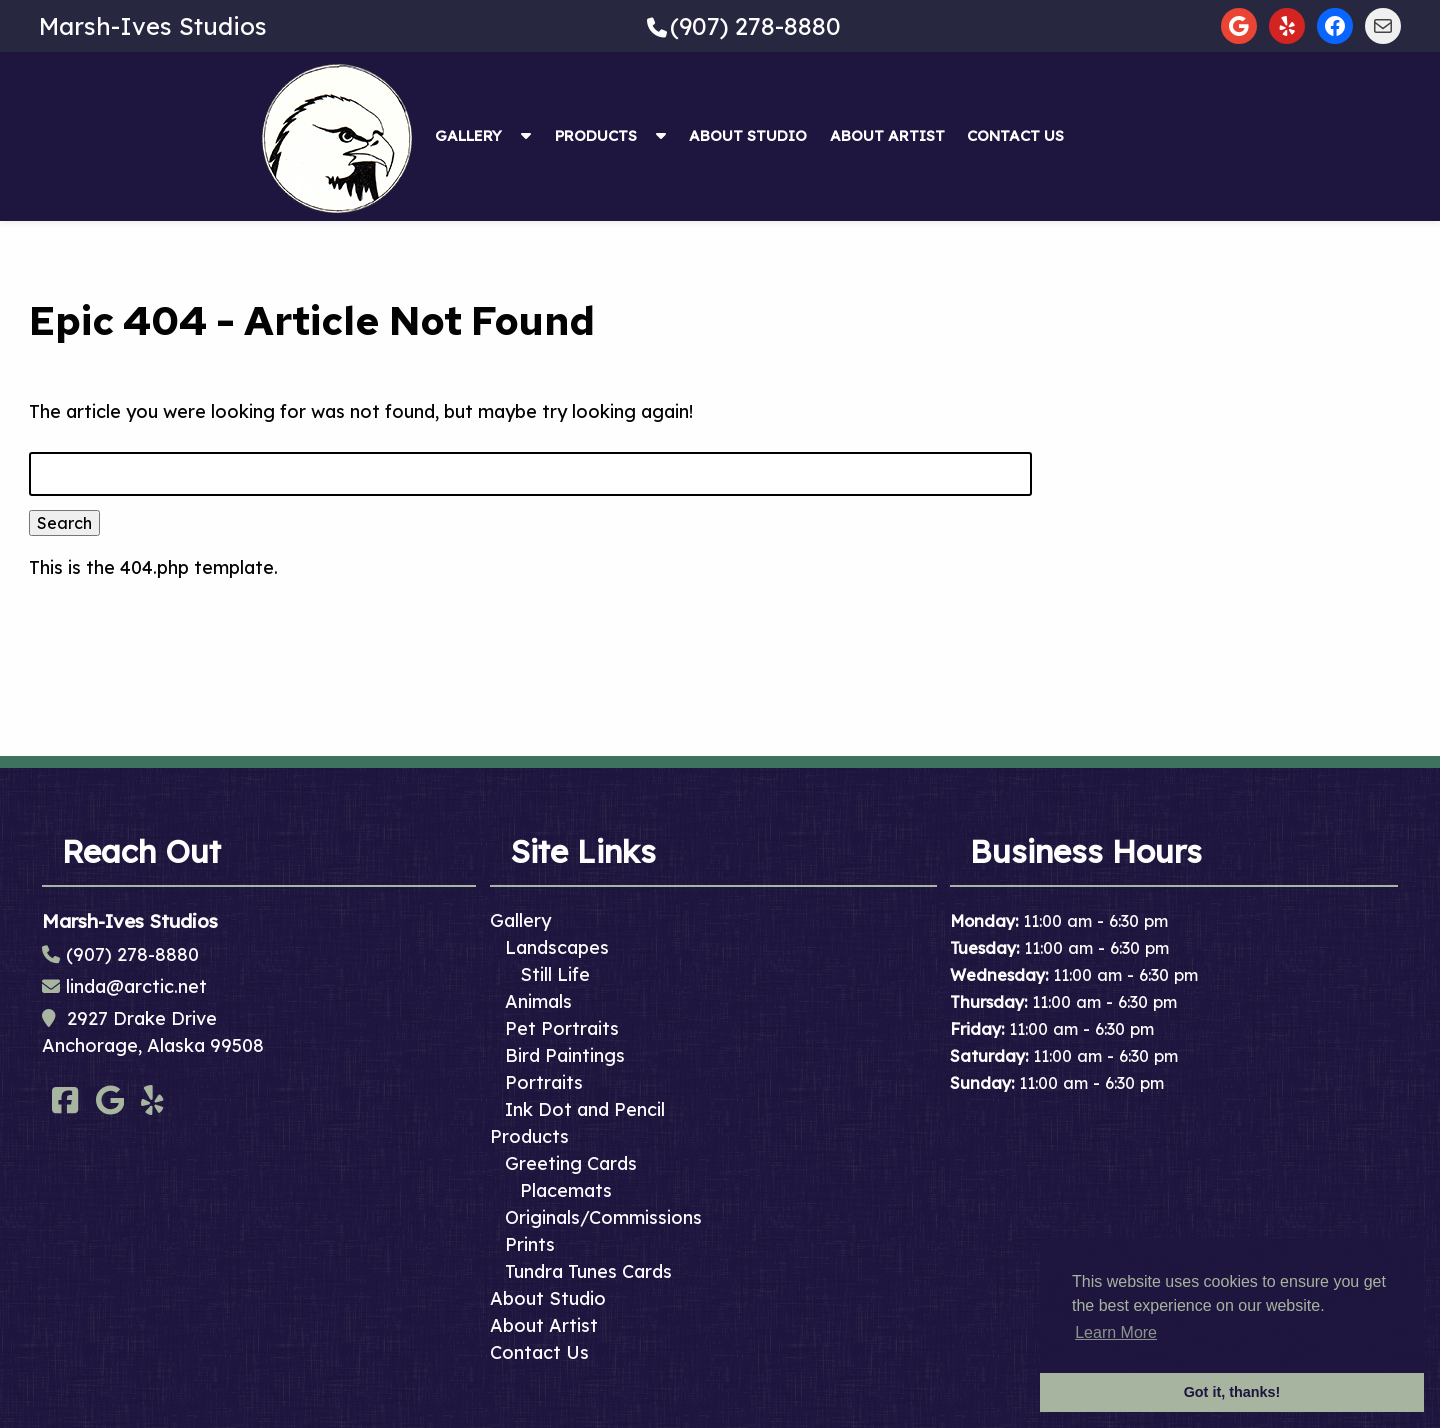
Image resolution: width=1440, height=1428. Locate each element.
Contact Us (1015, 135)
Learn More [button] (1116, 1332)
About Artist (887, 135)
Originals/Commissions (603, 1217)
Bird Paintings (565, 1055)
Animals (538, 1001)
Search (64, 523)
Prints (530, 1244)
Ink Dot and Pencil (585, 1109)
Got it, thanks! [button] (1232, 1392)
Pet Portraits (562, 1028)
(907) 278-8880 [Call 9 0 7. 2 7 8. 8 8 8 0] (132, 954)
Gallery (468, 135)
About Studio (748, 135)
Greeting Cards (571, 1163)
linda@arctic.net (136, 986)
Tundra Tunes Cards (588, 1271)
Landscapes (557, 947)
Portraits (544, 1082)
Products (596, 135)
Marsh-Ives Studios (153, 26)
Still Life (555, 974)
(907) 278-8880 (755, 26)
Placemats (566, 1190)
